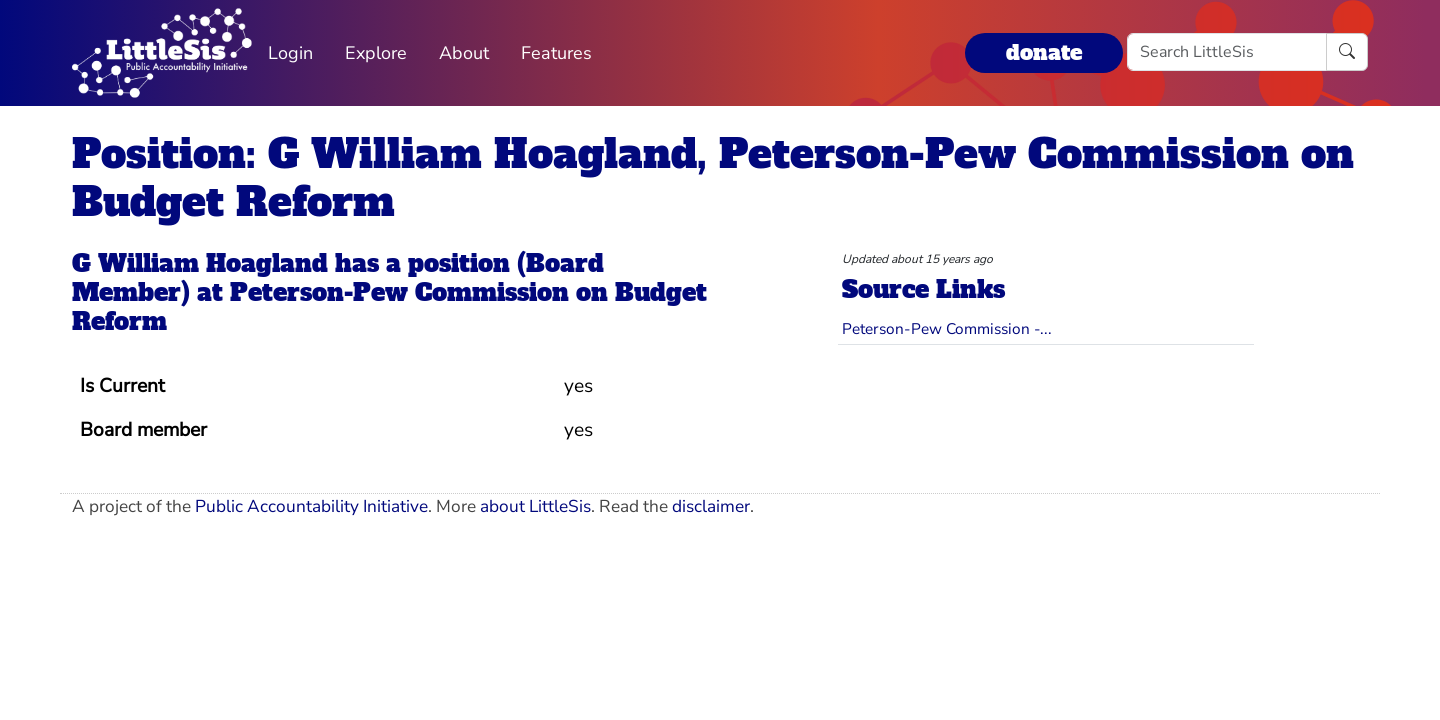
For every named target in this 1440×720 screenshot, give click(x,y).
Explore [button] (376, 53)
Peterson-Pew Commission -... (947, 328)
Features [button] (556, 53)
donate (1044, 52)
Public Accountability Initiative (311, 506)
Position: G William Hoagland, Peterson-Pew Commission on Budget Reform (713, 178)
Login (290, 53)
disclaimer (711, 506)
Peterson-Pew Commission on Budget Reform (389, 307)
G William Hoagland (200, 263)
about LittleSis (535, 506)
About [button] (464, 53)
